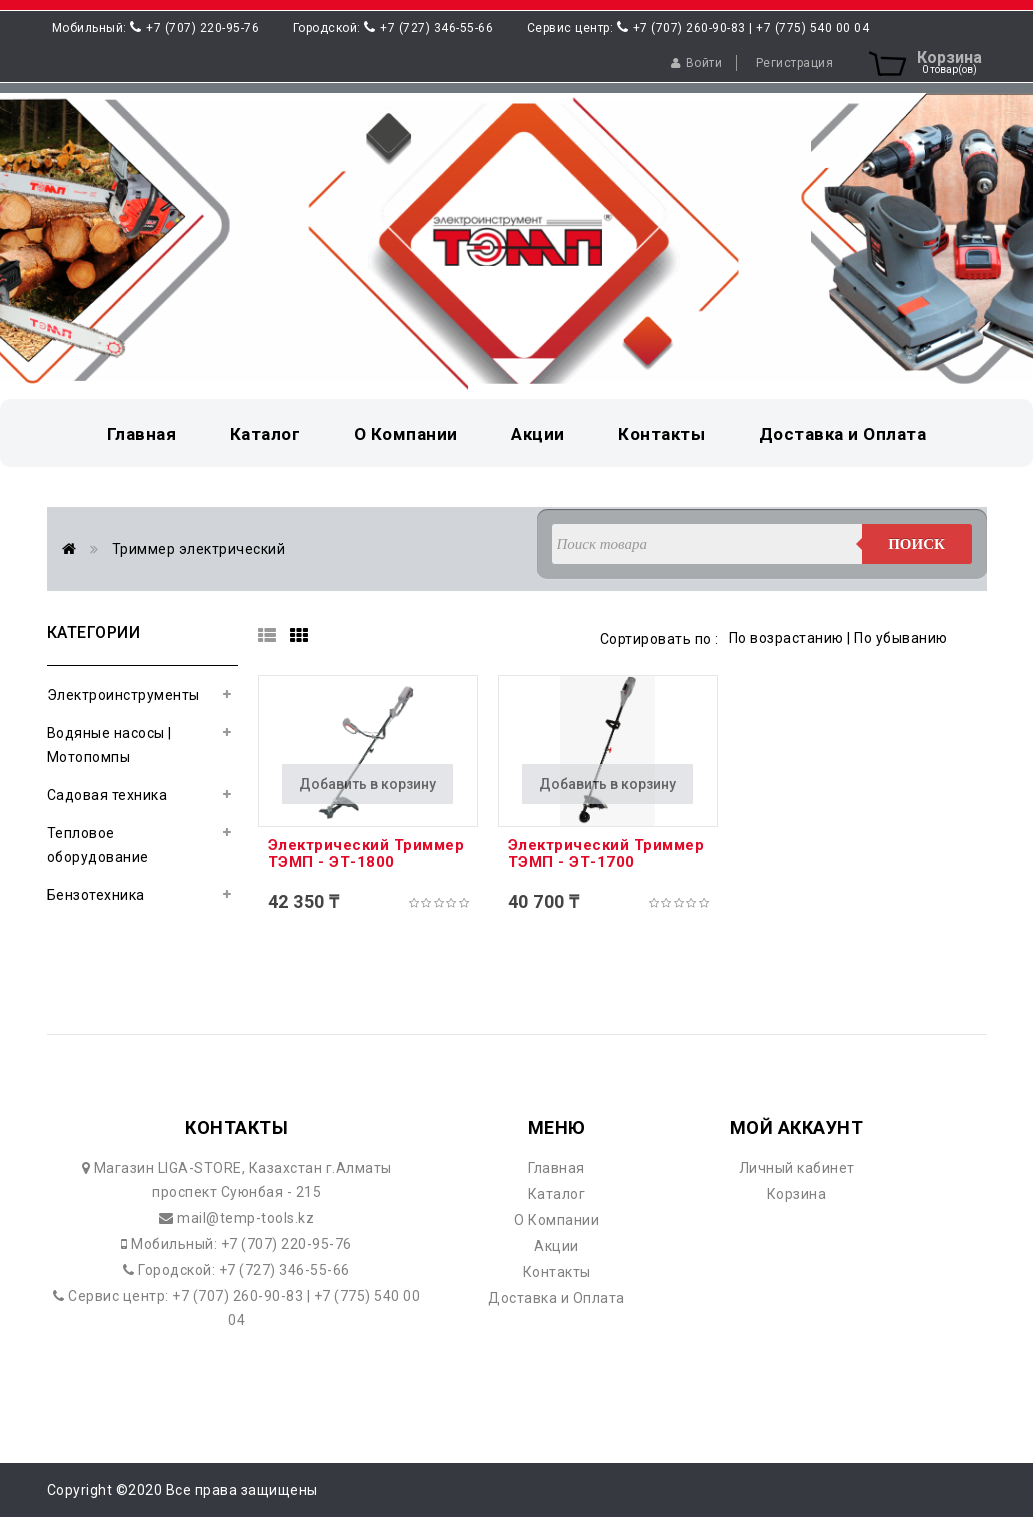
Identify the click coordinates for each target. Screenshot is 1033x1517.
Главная (556, 1168)
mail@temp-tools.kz (244, 1218)
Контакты (557, 1272)
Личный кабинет (797, 1168)
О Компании (556, 1220)
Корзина (797, 1194)
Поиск (916, 544)
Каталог (557, 1194)
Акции (556, 1246)
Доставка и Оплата (556, 1298)
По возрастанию (786, 638)
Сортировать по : (659, 639)
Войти (696, 63)
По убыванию (901, 638)
